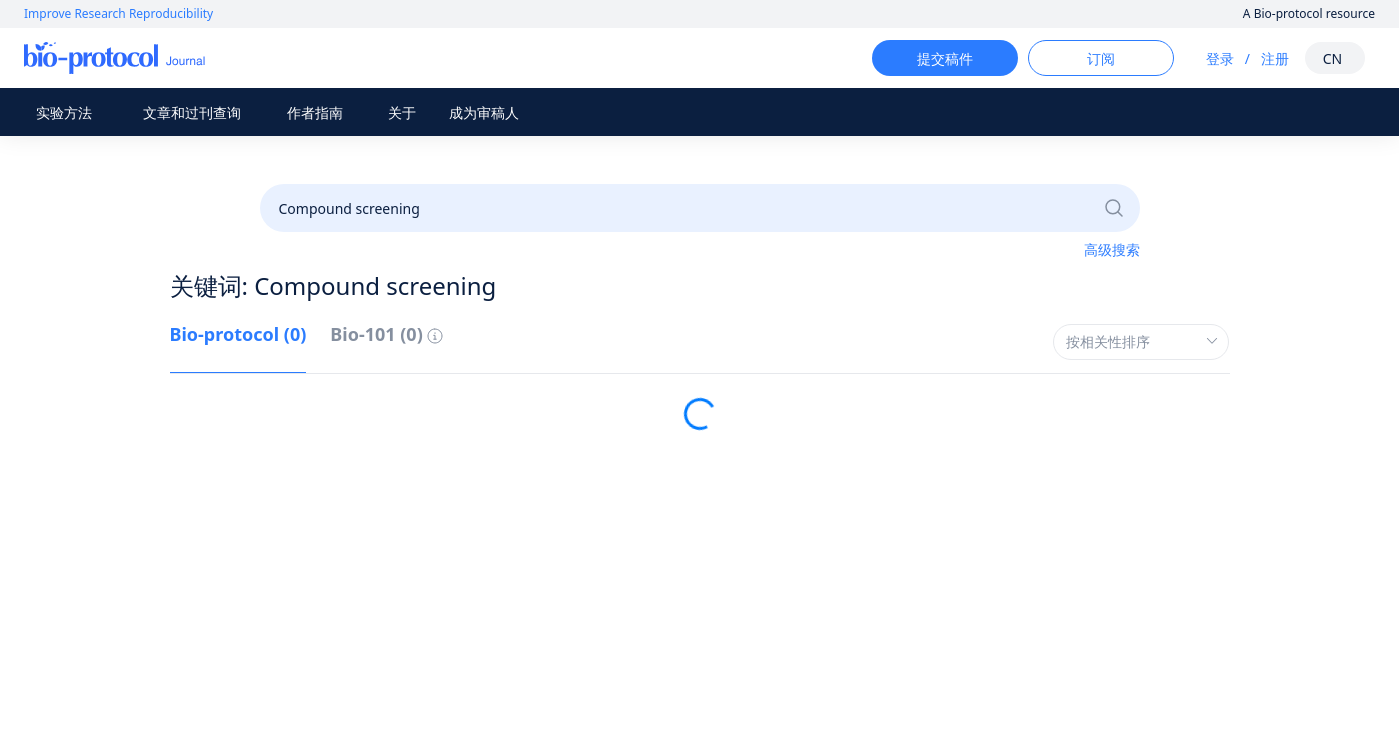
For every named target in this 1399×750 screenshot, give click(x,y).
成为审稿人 (484, 112)
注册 (1257, 58)
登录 (1202, 58)
